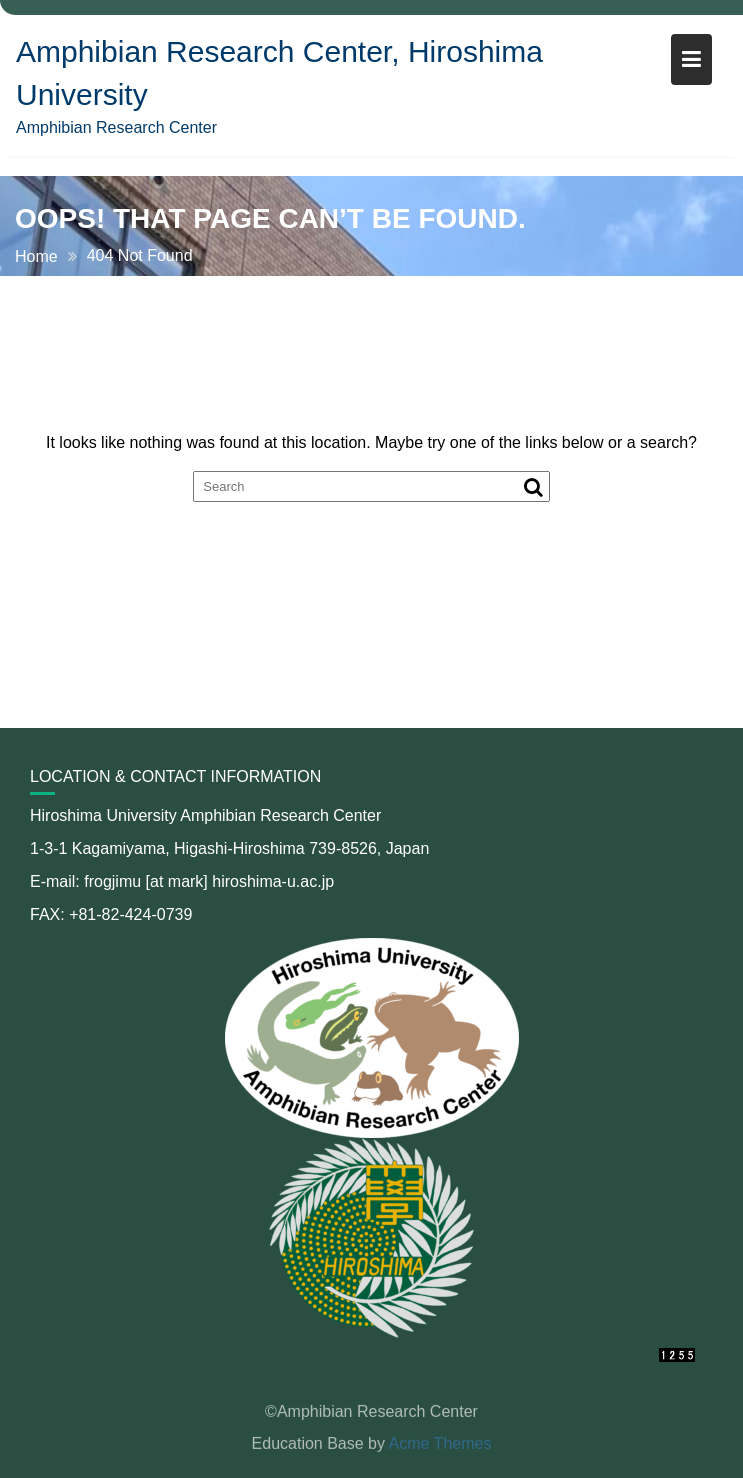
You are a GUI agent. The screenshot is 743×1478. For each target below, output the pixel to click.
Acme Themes (440, 1443)
